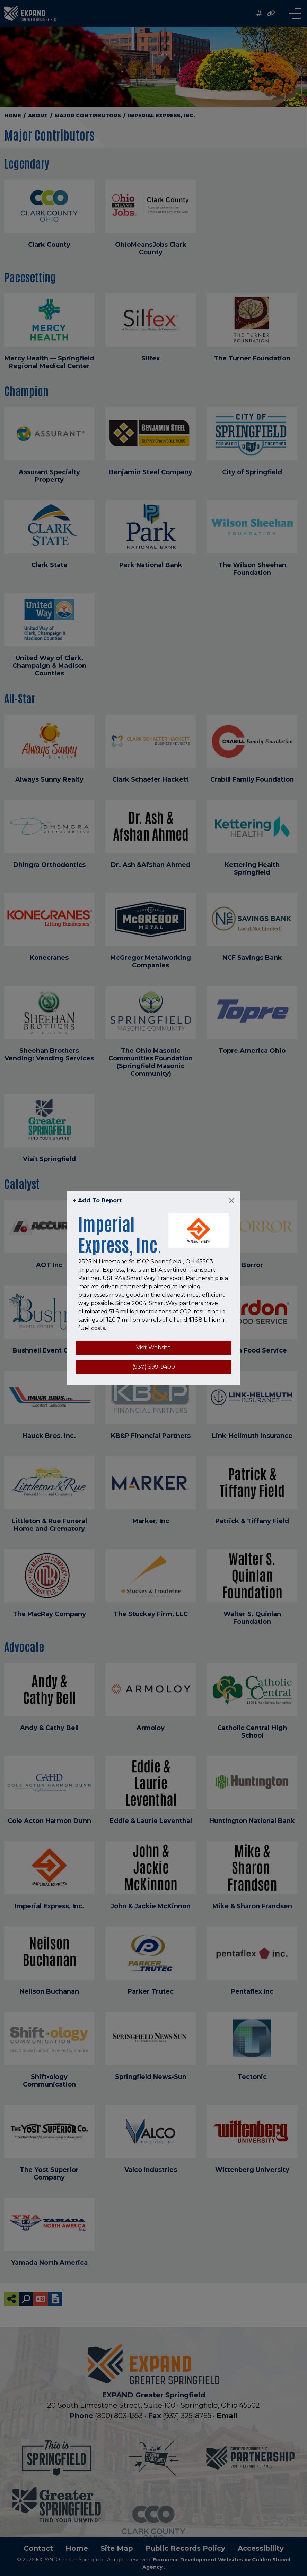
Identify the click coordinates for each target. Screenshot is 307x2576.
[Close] (231, 1200)
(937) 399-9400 (153, 1367)
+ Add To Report (97, 1200)
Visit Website (153, 1347)
